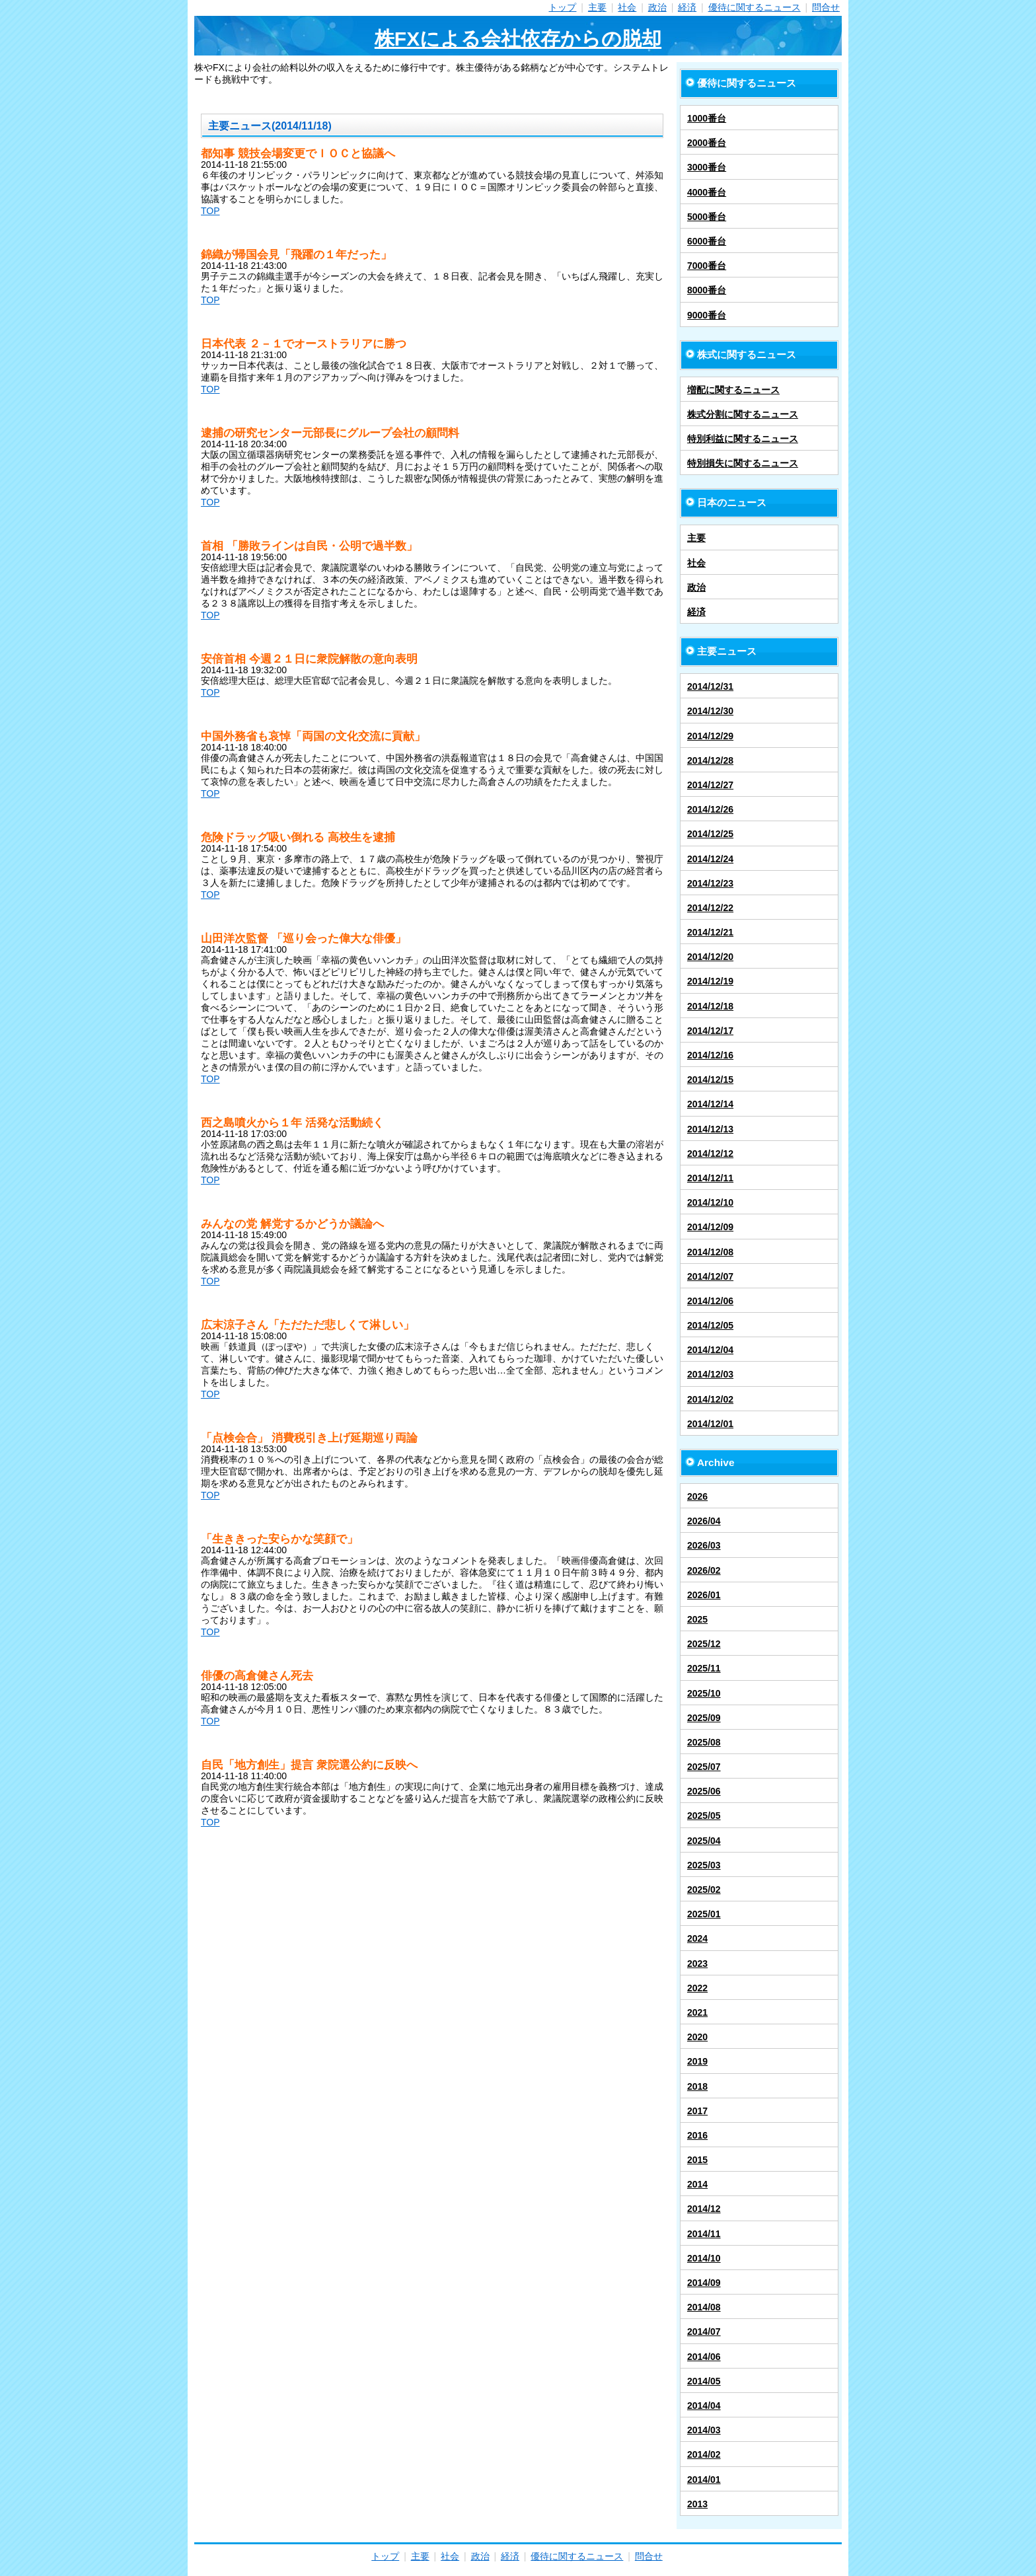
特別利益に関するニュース (742, 438)
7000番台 (706, 265)
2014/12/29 (710, 736)
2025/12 (704, 1643)
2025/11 (704, 1668)
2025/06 (704, 1791)
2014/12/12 (710, 1153)
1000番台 (706, 118)
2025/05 (704, 1815)
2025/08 (704, 1742)
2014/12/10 (710, 1202)
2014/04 (704, 2405)
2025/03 (704, 1865)
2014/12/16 (710, 1055)
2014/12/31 (710, 686)
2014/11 (704, 2233)
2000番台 (706, 142)
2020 (697, 2037)
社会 (627, 7)
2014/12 (704, 2208)
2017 (697, 2111)
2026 (697, 1496)
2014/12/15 (710, 1079)
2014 (697, 2184)
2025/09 (704, 1717)
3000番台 (706, 167)
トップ (562, 7)
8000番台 (706, 290)
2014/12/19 (710, 981)
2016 (697, 2135)
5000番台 (706, 216)
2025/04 (704, 1840)
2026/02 (704, 1570)
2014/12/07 (710, 1276)
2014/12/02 (710, 1399)
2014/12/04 (710, 1349)
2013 (697, 2504)
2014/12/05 (710, 1325)
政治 (657, 7)
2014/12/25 (710, 833)
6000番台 (706, 241)
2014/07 (704, 2331)
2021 (697, 2012)
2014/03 (704, 2430)
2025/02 (704, 1889)
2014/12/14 (710, 1104)
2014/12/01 (710, 1423)
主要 (597, 7)
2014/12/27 (710, 785)
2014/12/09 (710, 1227)
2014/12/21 (710, 932)
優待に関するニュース (754, 7)
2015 (697, 2159)
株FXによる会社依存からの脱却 (518, 39)
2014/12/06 (710, 1301)
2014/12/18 (710, 1006)
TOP (210, 210)
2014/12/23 (710, 883)
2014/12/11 (710, 1178)
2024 (697, 1938)
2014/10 (704, 2258)
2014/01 (704, 2479)
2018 (697, 2086)
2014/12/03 (710, 1374)
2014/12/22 (710, 907)
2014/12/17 (710, 1030)
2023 (697, 1963)
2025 (697, 1619)
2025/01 (704, 1914)
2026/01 (704, 1595)
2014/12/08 (710, 1252)
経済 (687, 7)
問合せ (826, 7)
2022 (697, 1988)
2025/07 (704, 1766)
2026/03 (704, 1545)
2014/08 (704, 2307)
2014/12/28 (710, 760)
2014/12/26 (710, 809)
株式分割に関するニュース (742, 414)
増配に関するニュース (733, 390)
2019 (697, 2061)
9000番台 (706, 315)
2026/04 (704, 1521)
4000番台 (706, 192)
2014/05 (704, 2381)
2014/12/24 (710, 859)
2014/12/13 (710, 1129)
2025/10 (704, 1693)
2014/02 (704, 2454)
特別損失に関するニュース (742, 463)
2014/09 (704, 2282)
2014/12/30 (710, 711)
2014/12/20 (710, 956)
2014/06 (704, 2356)
